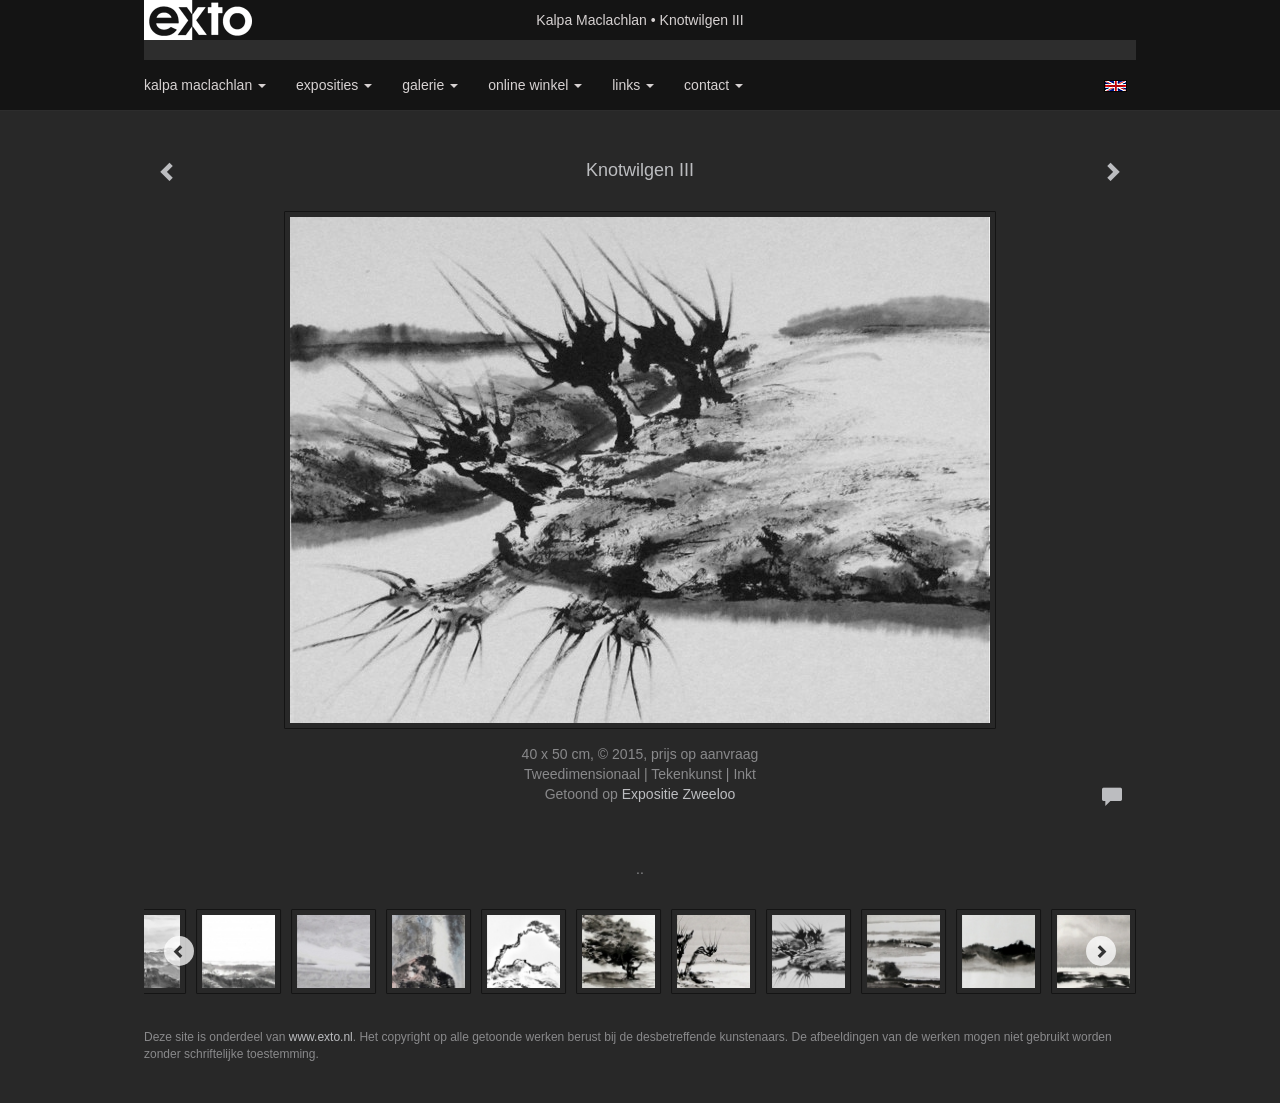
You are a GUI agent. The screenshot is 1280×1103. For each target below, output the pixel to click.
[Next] (1101, 951)
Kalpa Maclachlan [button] (205, 85)
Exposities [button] (334, 85)
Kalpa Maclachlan (591, 20)
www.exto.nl (321, 1037)
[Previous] (179, 951)
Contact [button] (713, 85)
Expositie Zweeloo (679, 794)
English (1115, 86)
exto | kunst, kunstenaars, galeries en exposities (200, 20)
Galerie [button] (430, 85)
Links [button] (633, 85)
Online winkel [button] (535, 85)
